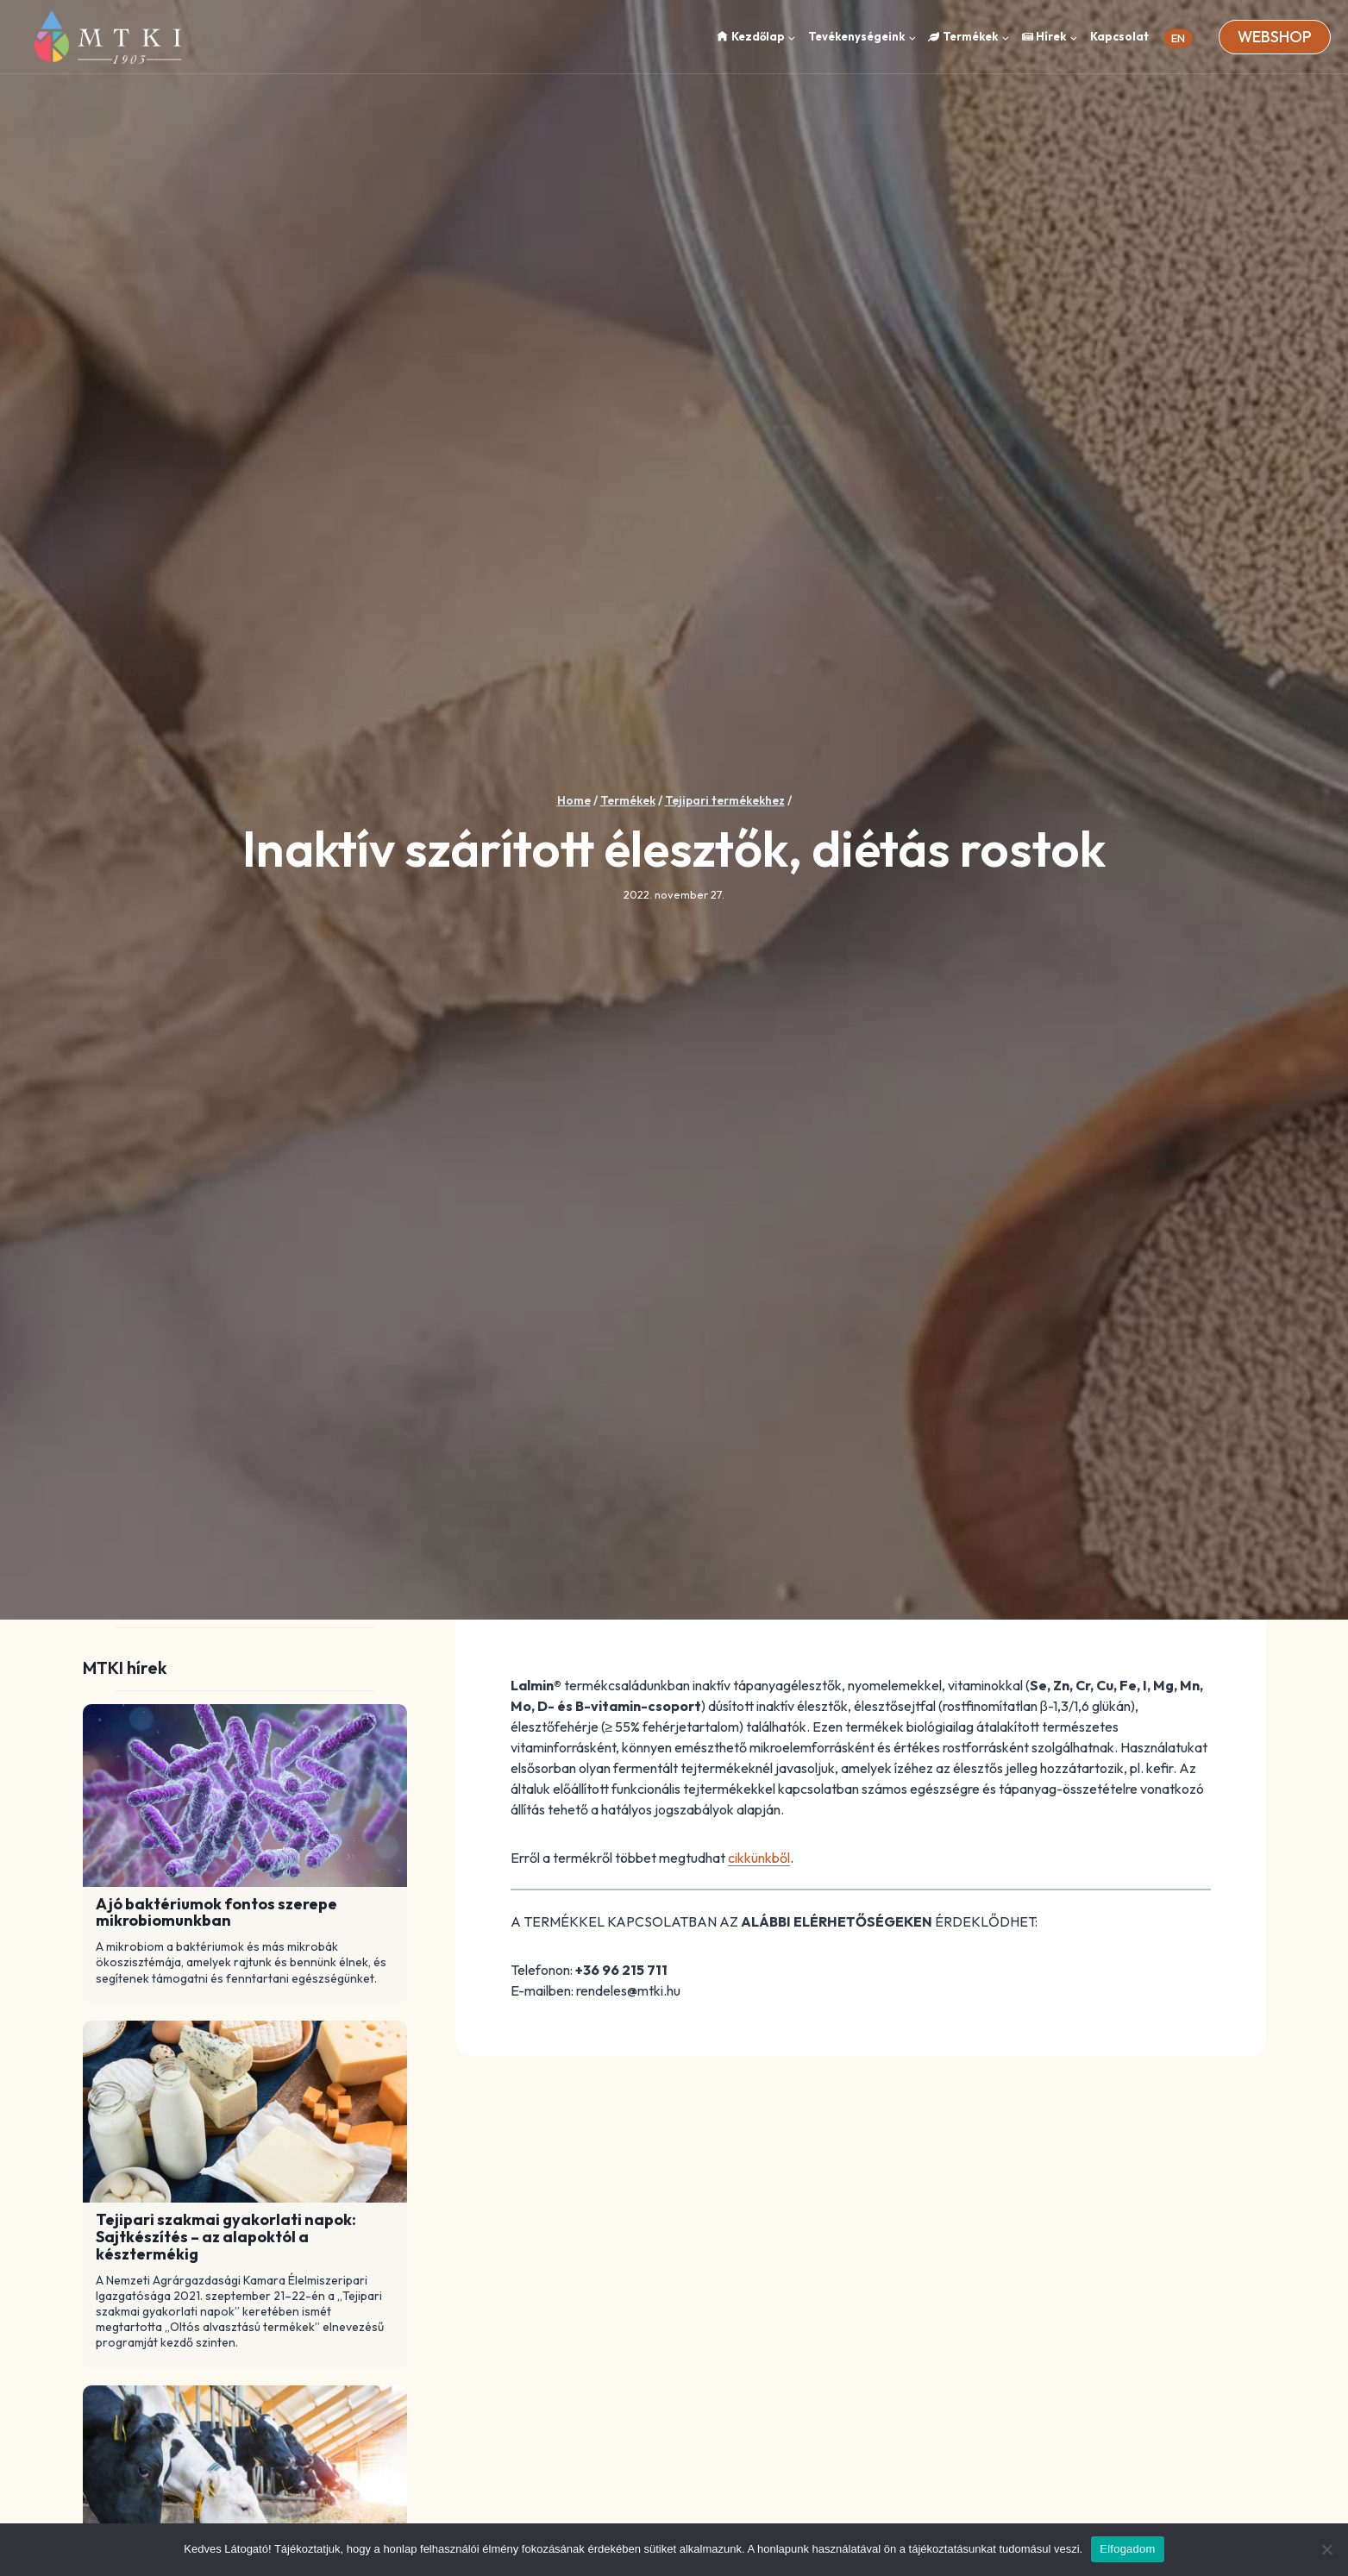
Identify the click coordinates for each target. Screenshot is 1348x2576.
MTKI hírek (124, 1667)
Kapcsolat (1119, 36)
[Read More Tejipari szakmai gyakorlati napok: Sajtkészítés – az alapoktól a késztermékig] (245, 2112)
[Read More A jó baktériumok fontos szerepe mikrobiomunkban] (245, 1795)
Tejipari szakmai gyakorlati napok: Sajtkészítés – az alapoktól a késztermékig (226, 2236)
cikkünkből (759, 1857)
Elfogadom (1127, 2548)
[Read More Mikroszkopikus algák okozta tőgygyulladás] (245, 2476)
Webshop (1275, 37)
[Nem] (1326, 2549)
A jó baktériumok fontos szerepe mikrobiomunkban (216, 1913)
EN (1178, 38)
